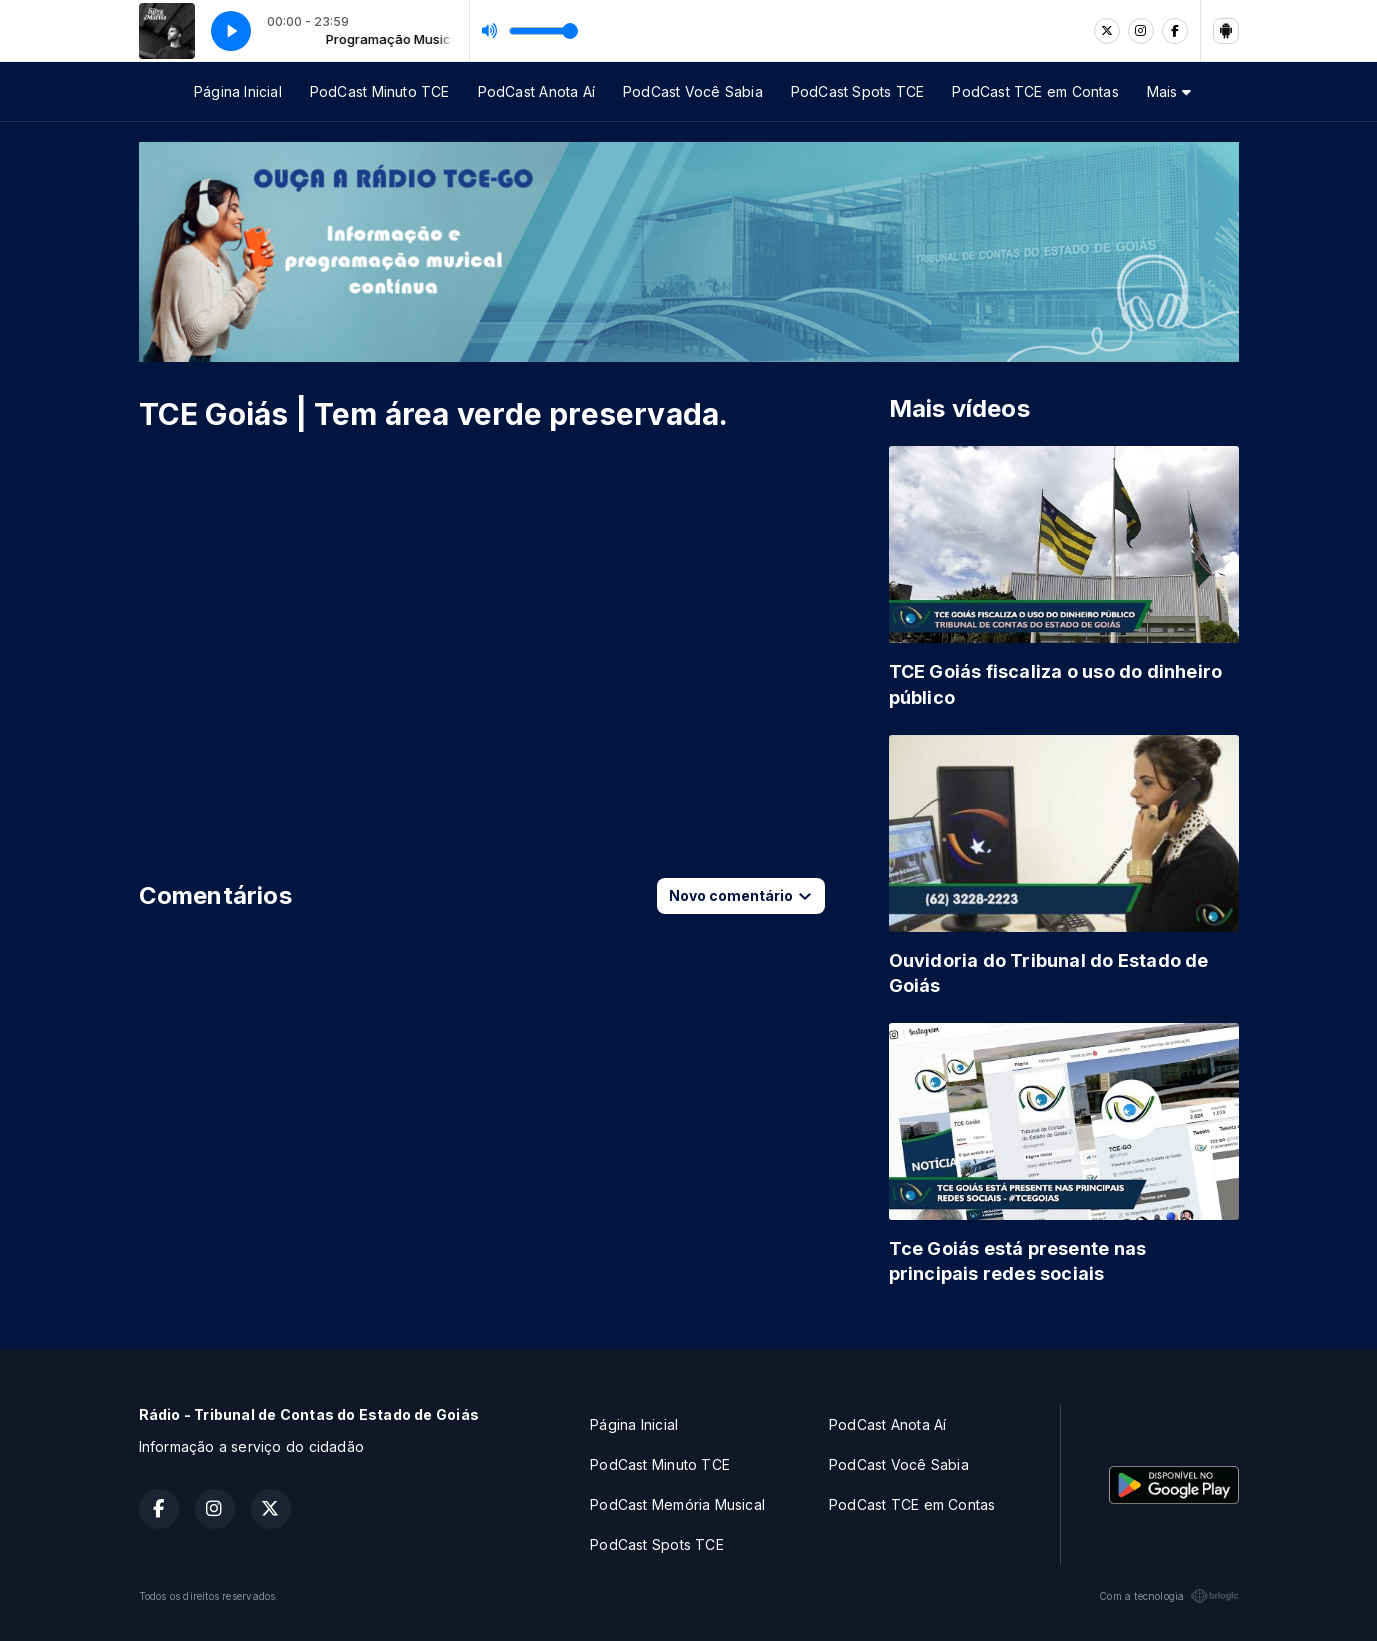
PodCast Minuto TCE (380, 91)
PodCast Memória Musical (677, 1504)
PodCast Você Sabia (693, 91)
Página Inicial (238, 91)
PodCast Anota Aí (536, 91)
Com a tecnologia (1168, 1596)
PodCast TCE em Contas (1035, 91)
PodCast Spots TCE (858, 91)
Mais (1169, 91)
